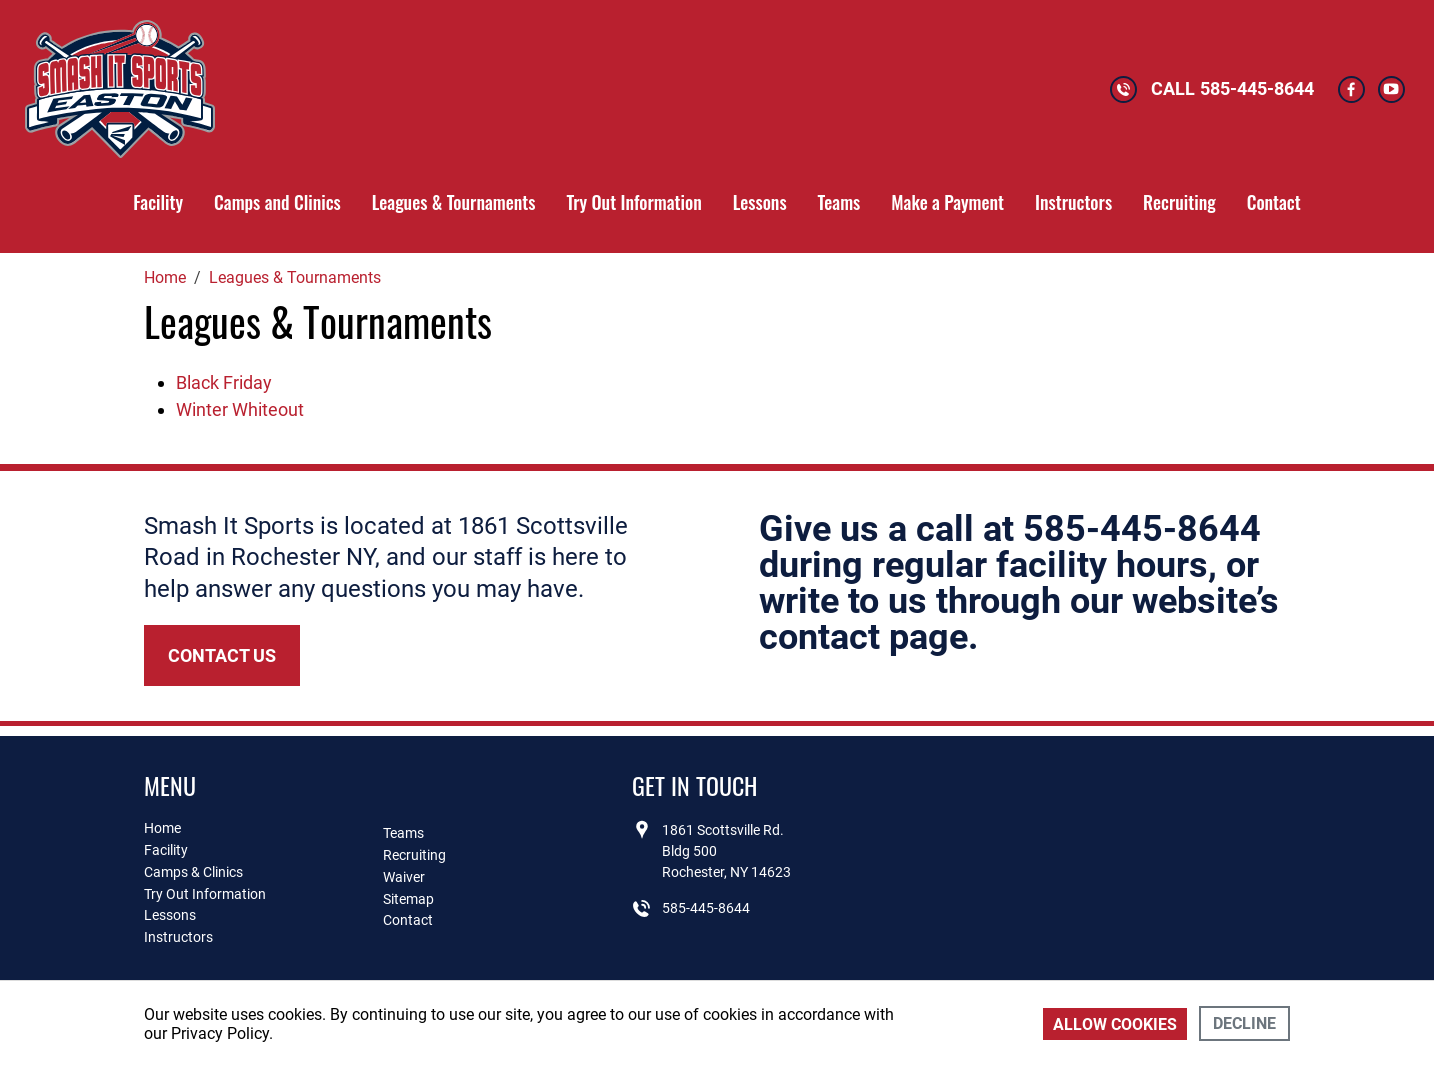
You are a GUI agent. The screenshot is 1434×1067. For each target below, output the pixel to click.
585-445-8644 (1257, 88)
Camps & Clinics (193, 872)
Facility (158, 202)
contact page (863, 637)
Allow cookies (1115, 1024)
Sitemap (408, 899)
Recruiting (1179, 202)
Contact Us (222, 655)
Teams (839, 202)
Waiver (404, 877)
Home (162, 828)
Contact (1274, 202)
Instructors (1073, 202)
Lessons (760, 202)
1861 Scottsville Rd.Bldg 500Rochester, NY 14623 (726, 851)
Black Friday (224, 382)
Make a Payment (947, 202)
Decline (1244, 1023)
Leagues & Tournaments (454, 202)
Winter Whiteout (240, 409)
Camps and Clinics (277, 202)
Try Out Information (633, 202)
